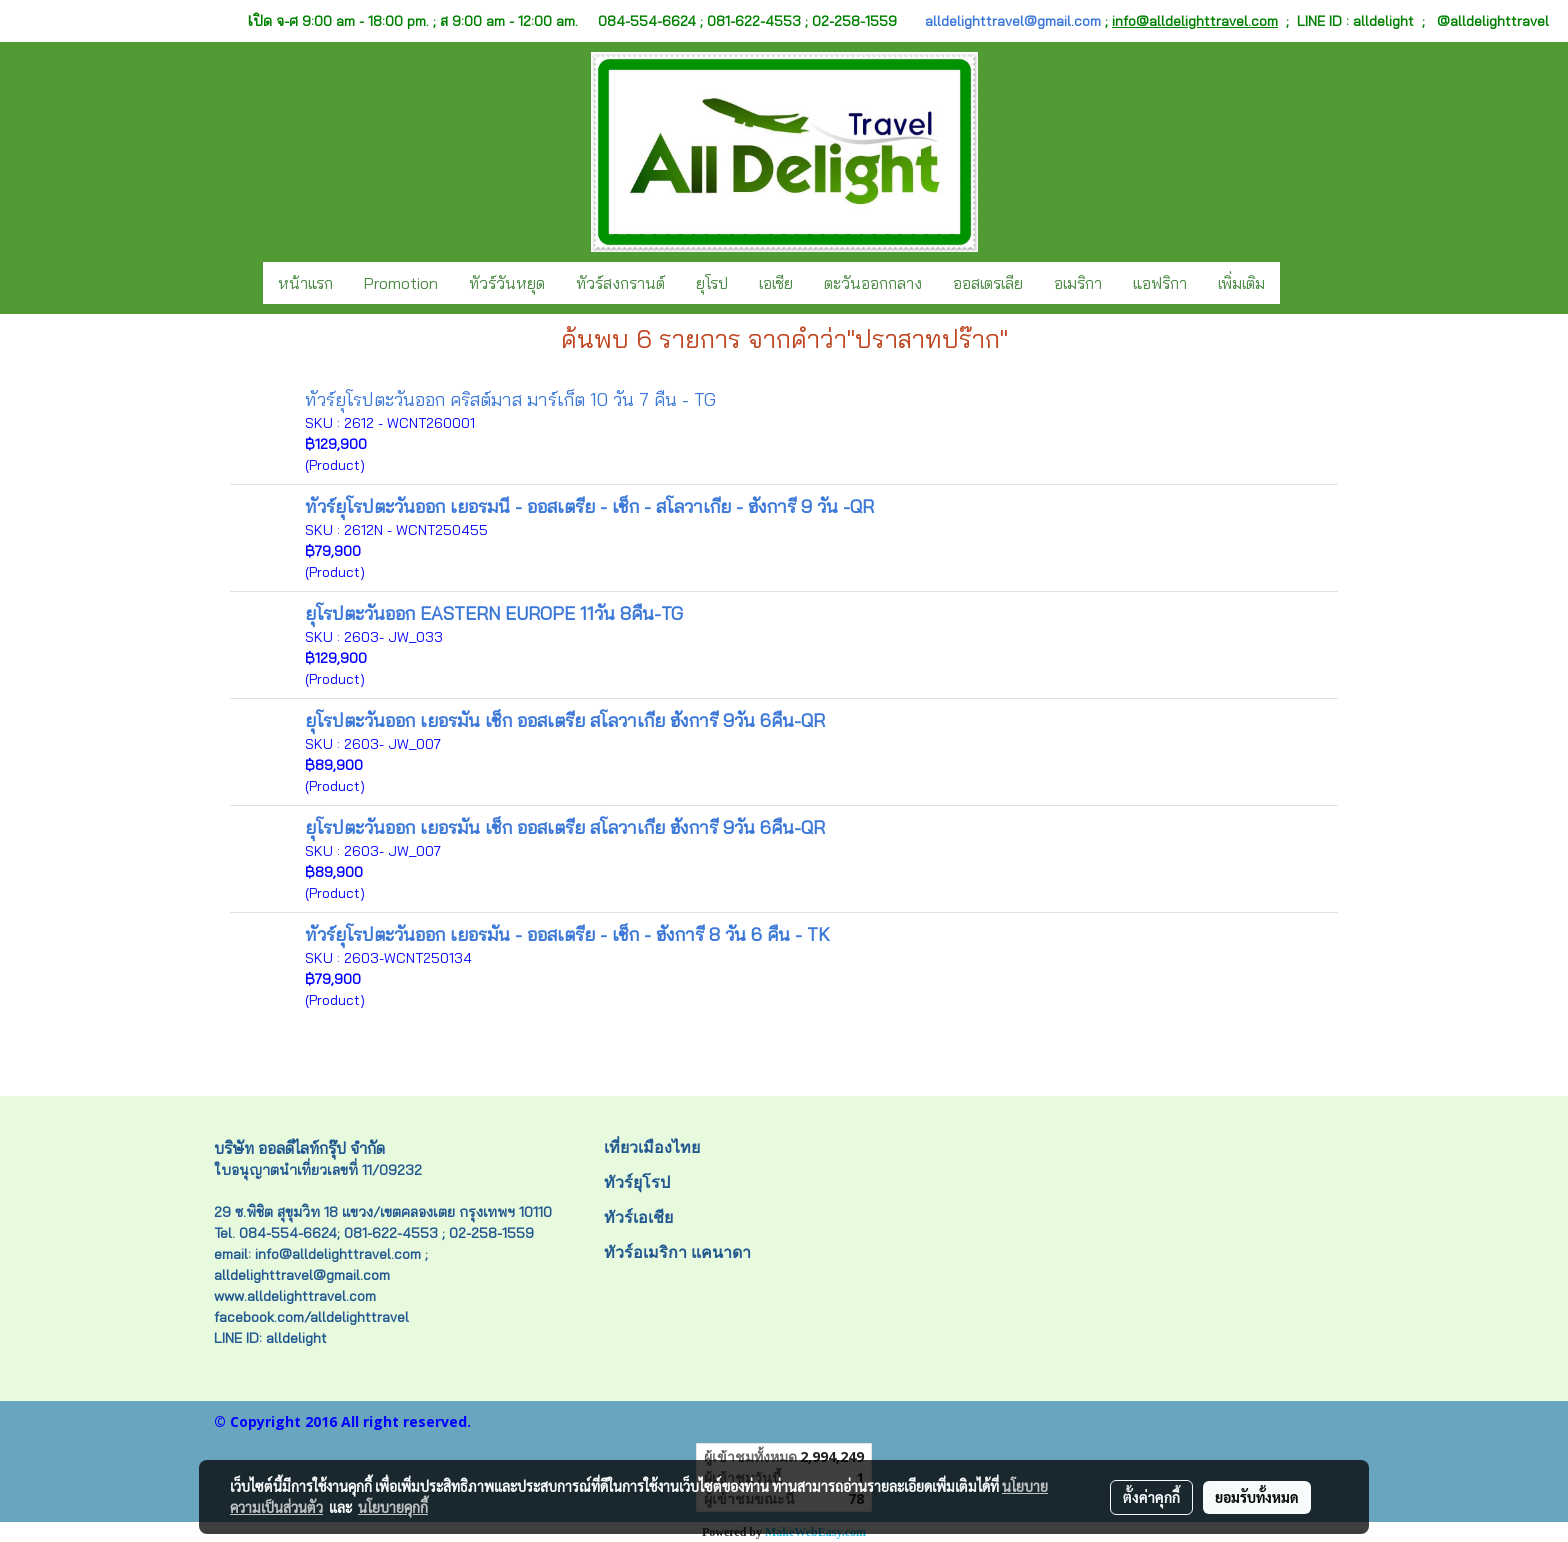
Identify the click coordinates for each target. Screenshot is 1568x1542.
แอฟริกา (1160, 283)
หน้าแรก (305, 283)
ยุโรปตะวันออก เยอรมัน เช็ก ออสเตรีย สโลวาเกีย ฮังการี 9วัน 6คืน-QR (565, 720)
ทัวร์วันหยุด (507, 283)
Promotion (401, 283)
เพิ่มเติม (1241, 283)
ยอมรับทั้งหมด (1257, 1497)
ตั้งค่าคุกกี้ (1151, 1497)
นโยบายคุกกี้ (393, 1507)
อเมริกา (1078, 283)
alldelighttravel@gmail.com (1013, 21)
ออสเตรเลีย (988, 283)
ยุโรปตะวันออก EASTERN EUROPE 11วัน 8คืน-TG (494, 613)
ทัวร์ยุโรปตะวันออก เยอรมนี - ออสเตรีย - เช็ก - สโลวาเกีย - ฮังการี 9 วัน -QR (589, 506)
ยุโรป (712, 283)
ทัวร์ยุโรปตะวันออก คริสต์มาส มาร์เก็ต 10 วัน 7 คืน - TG (510, 399)
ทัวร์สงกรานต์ (620, 283)
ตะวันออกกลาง (873, 283)
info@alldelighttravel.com (1195, 21)
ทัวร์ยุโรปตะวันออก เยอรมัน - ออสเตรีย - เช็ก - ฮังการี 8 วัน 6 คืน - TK (567, 934)
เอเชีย (776, 283)
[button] (1298, 283)
